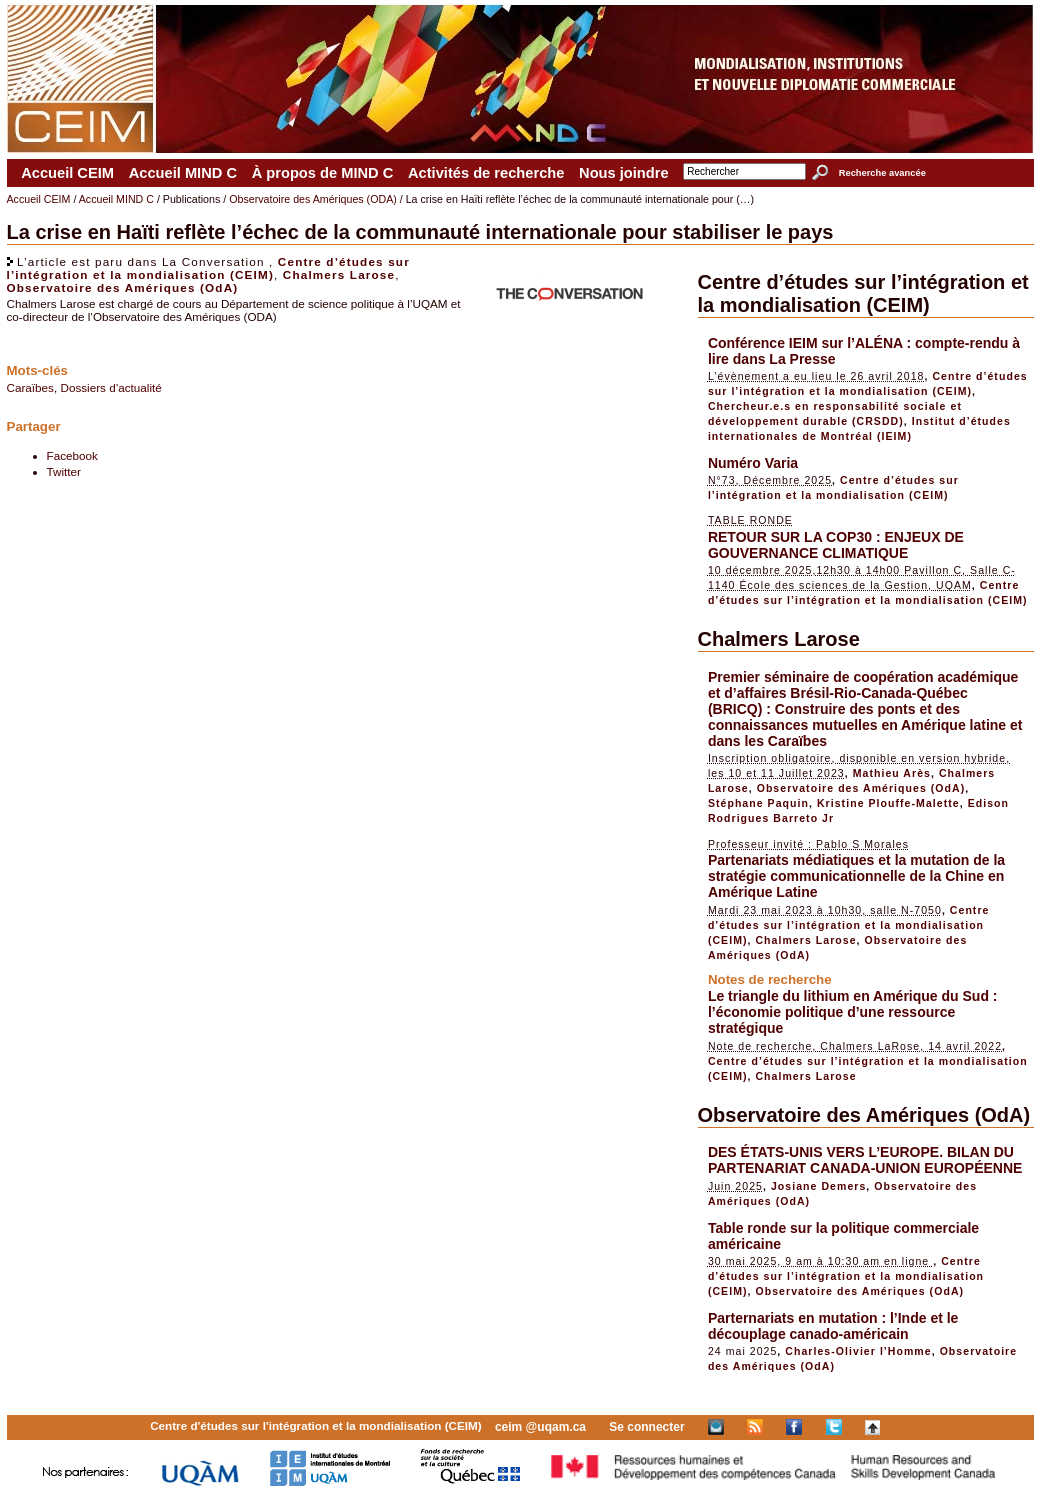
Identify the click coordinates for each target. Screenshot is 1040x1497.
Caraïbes (30, 387)
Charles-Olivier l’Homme (858, 1351)
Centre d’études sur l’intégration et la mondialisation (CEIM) (208, 268)
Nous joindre (624, 173)
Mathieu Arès (892, 773)
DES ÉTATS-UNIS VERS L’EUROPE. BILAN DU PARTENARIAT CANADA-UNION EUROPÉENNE (865, 1160)
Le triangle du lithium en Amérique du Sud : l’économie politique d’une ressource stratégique (853, 1012)
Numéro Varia (753, 463)
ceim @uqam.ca (540, 1427)
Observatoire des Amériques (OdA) (123, 287)
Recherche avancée (882, 173)
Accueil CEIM (67, 173)
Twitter (64, 471)
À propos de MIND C (323, 173)
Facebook (72, 455)
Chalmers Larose (339, 274)
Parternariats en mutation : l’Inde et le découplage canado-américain (833, 1326)
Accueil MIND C (183, 173)
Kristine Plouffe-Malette (888, 803)
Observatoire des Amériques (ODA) (313, 199)
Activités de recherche (486, 173)
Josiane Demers (818, 1186)
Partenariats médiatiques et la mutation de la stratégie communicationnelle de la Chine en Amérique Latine (856, 876)
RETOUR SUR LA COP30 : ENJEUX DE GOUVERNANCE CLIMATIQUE (836, 545)
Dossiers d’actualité (110, 387)
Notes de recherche (770, 979)
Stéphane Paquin (758, 803)
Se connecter (646, 1427)
